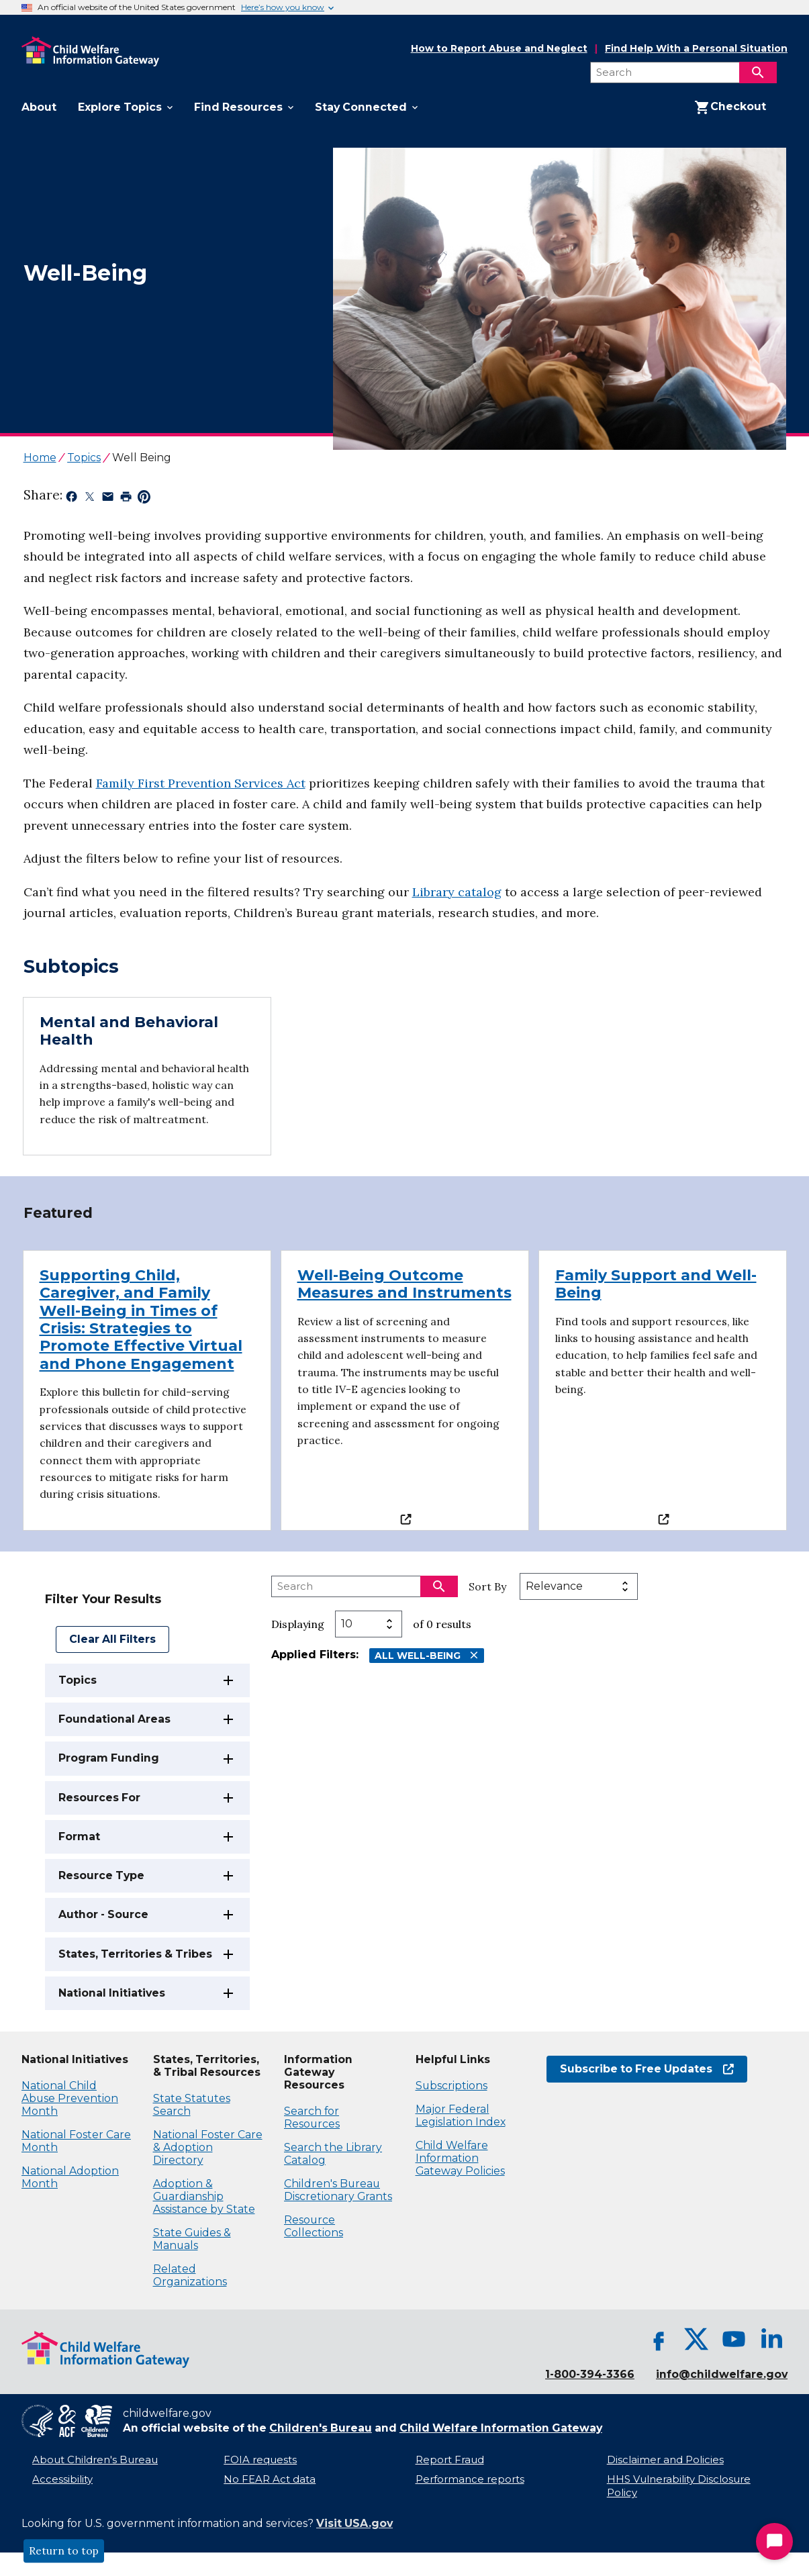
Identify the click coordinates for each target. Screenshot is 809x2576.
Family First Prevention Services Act (200, 783)
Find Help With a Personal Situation (696, 49)
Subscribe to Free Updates (647, 2068)
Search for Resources (312, 2117)
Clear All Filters (112, 1639)
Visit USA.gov (354, 2523)
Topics (77, 1680)
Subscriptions (451, 2085)
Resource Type (101, 1875)
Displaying (297, 1624)
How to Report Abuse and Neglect (499, 49)
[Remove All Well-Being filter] (474, 1655)
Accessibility (62, 2479)
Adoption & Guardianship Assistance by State (204, 2196)
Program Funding (108, 1758)
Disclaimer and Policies (665, 2460)
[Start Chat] (774, 2541)
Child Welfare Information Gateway (500, 2428)
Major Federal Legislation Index (461, 2115)
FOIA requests (260, 2460)
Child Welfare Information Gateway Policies (460, 2158)
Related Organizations (190, 2275)
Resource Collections (313, 2226)
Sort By (487, 1586)
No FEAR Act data (270, 2479)
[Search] (758, 72)
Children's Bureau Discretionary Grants (338, 2190)
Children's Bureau (320, 2428)
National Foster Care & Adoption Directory (208, 2147)
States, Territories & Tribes (135, 1954)
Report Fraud (450, 2460)
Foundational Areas (114, 1719)
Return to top (64, 2551)
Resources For (99, 1797)
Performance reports (470, 2479)
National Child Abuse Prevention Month (69, 2098)
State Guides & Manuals (192, 2239)
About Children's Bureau (95, 2460)
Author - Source (103, 1914)
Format (79, 1836)
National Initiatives (111, 1993)
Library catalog (457, 892)
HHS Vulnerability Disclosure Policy (679, 2486)
